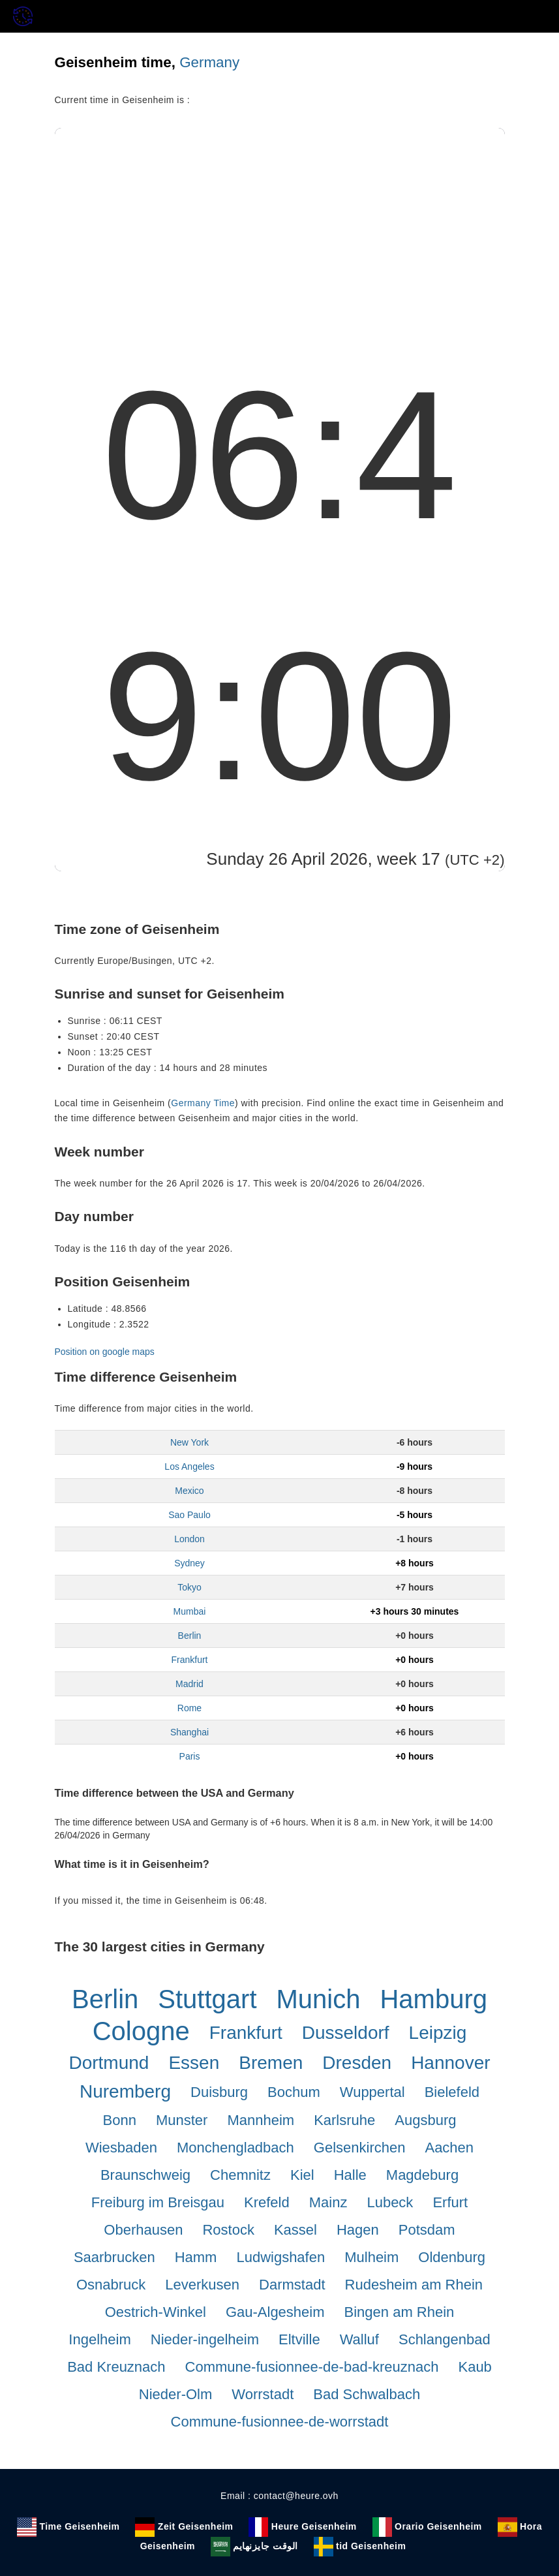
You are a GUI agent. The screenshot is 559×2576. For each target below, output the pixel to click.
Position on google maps (105, 1351)
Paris (189, 1756)
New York (189, 1442)
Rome (189, 1708)
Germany (209, 62)
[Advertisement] (280, 225)
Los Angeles (189, 1466)
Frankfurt (189, 1659)
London (189, 1539)
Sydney (189, 1563)
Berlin (190, 1635)
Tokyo (189, 1587)
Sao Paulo (189, 1515)
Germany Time (203, 1103)
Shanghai (189, 1732)
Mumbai (190, 1611)
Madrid (189, 1684)
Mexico (189, 1490)
